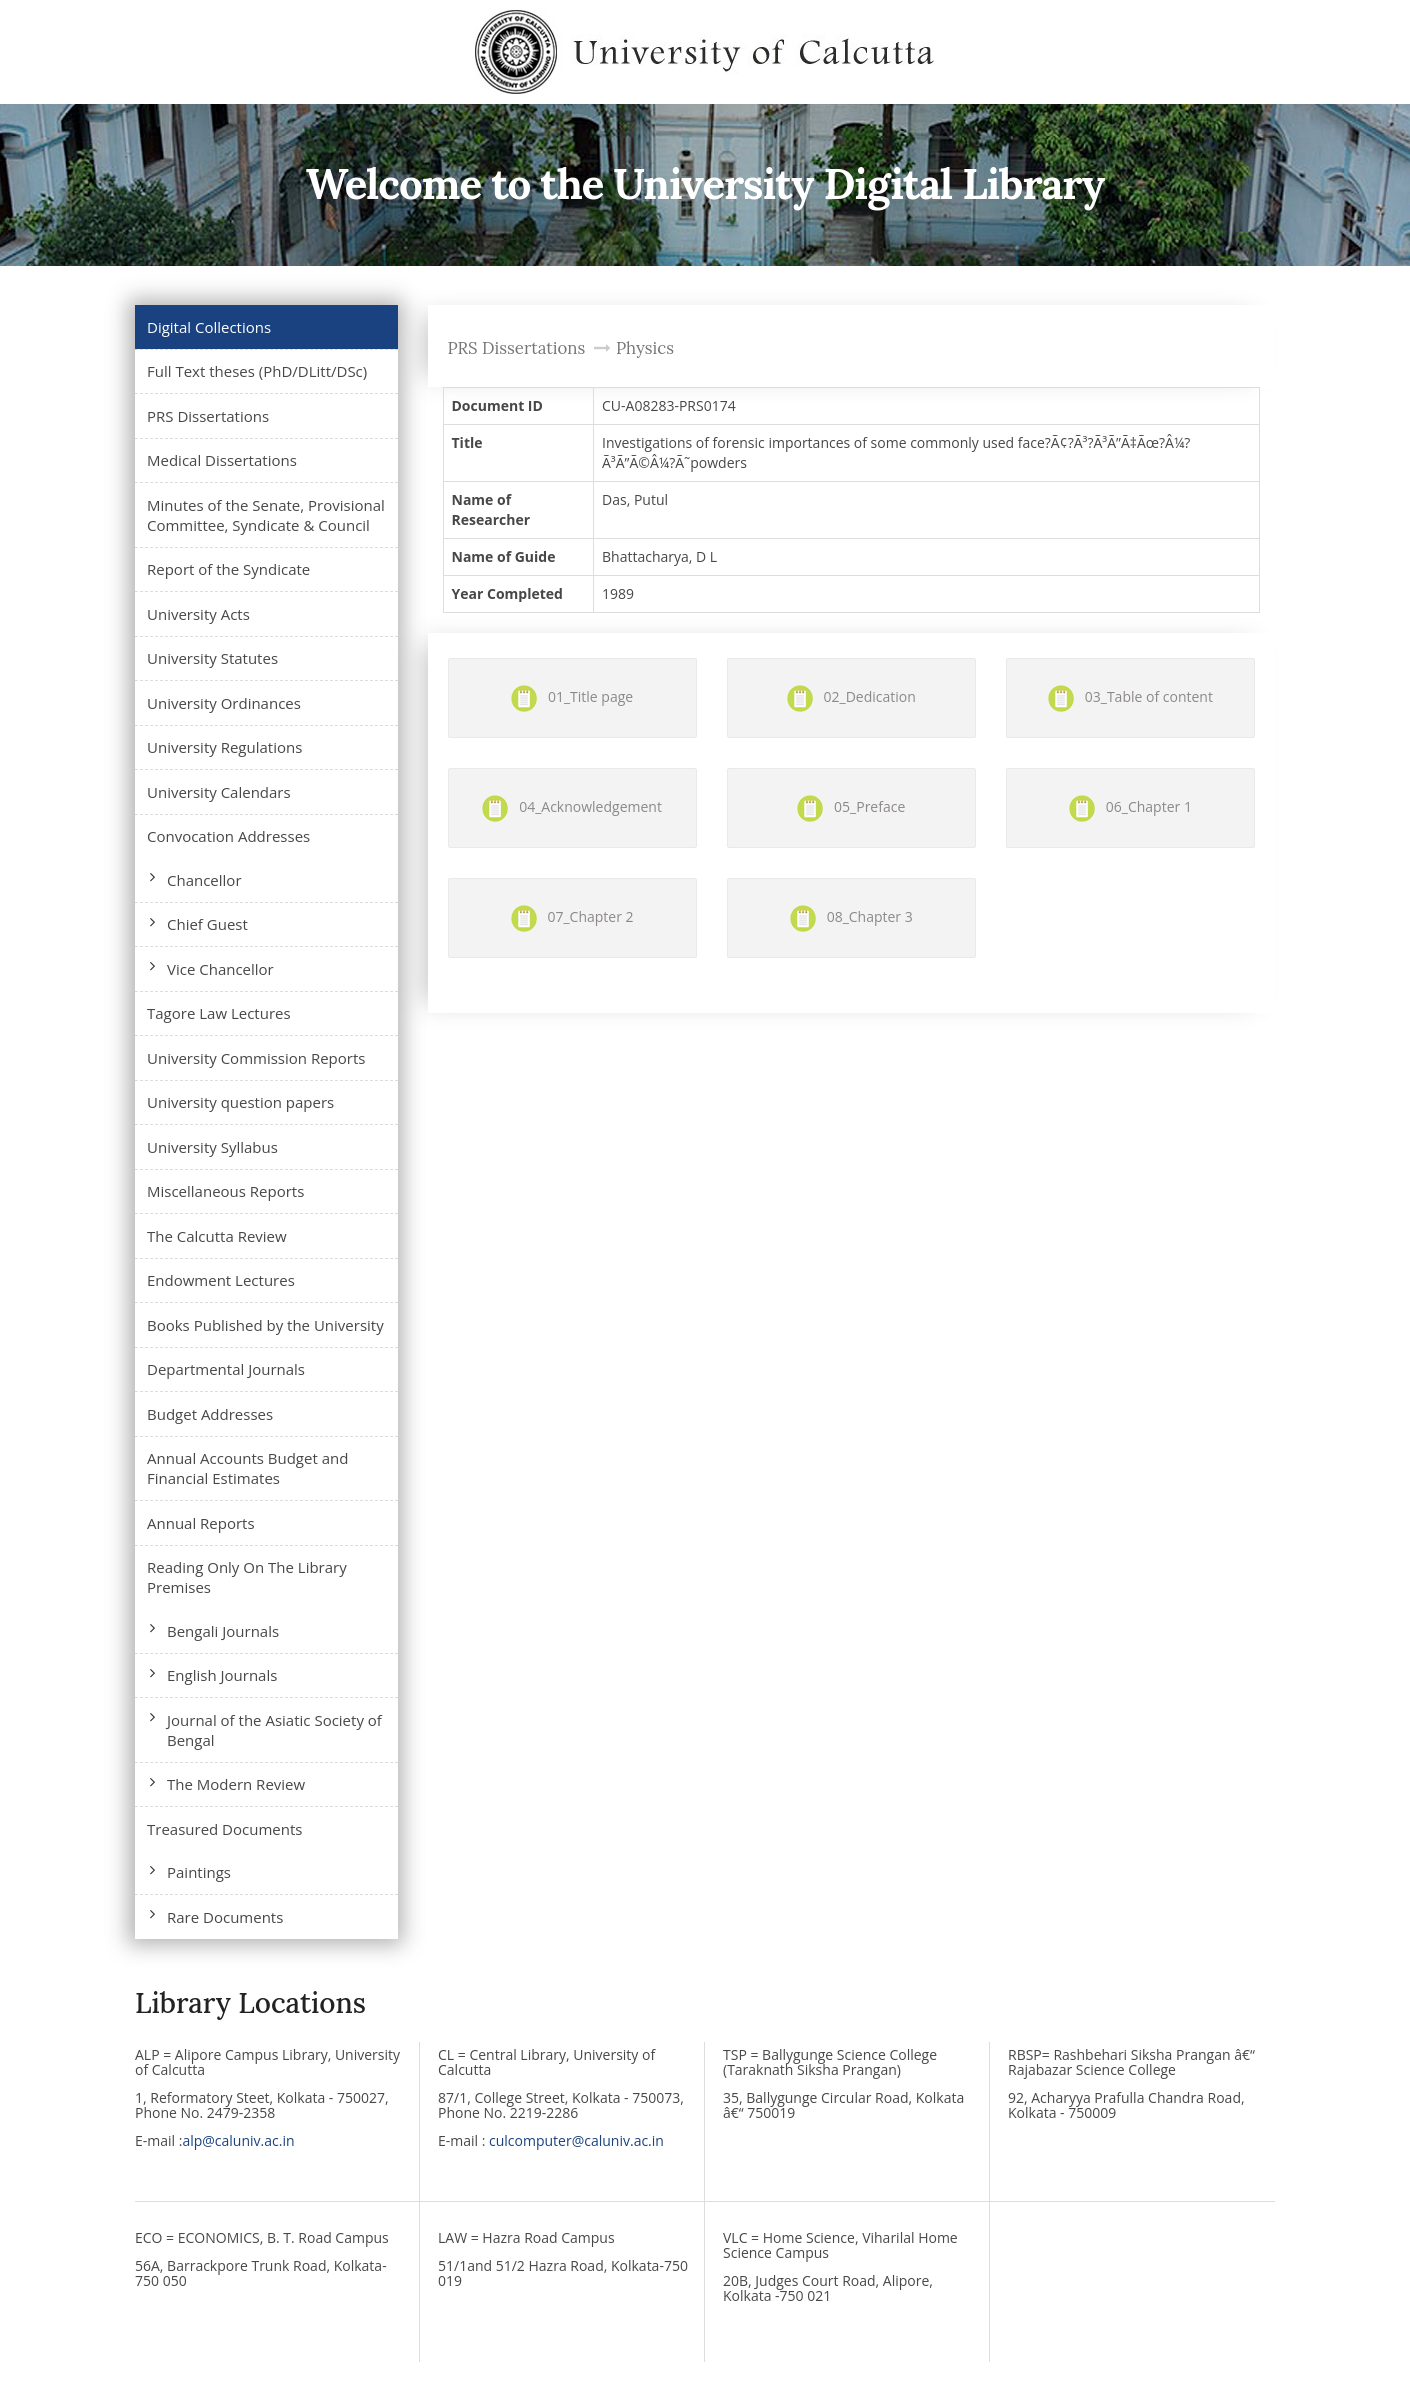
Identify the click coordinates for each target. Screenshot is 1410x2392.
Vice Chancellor (220, 969)
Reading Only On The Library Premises (247, 1577)
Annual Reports (201, 1523)
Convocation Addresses (228, 836)
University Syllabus (212, 1147)
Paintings (199, 1872)
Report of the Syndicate (228, 569)
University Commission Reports (256, 1058)
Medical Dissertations (222, 460)
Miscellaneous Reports (225, 1191)
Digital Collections (209, 327)
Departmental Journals (226, 1369)
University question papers (240, 1102)
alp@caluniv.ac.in (238, 2140)
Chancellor (204, 880)
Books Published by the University (265, 1325)
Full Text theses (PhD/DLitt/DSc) (257, 371)
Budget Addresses (210, 1414)
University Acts (198, 614)
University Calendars (219, 792)
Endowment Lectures (221, 1280)
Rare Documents (225, 1917)
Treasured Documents (224, 1829)
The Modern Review (236, 1784)
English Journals (222, 1675)
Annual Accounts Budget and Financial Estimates (247, 1468)
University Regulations (224, 747)
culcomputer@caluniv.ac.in (576, 2140)
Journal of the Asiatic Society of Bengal (274, 1730)
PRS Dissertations (208, 416)
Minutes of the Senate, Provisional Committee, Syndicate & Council (266, 515)
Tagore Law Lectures (219, 1013)
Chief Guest (207, 924)
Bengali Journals (223, 1631)
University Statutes (212, 658)
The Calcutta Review (217, 1236)
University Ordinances (224, 703)
